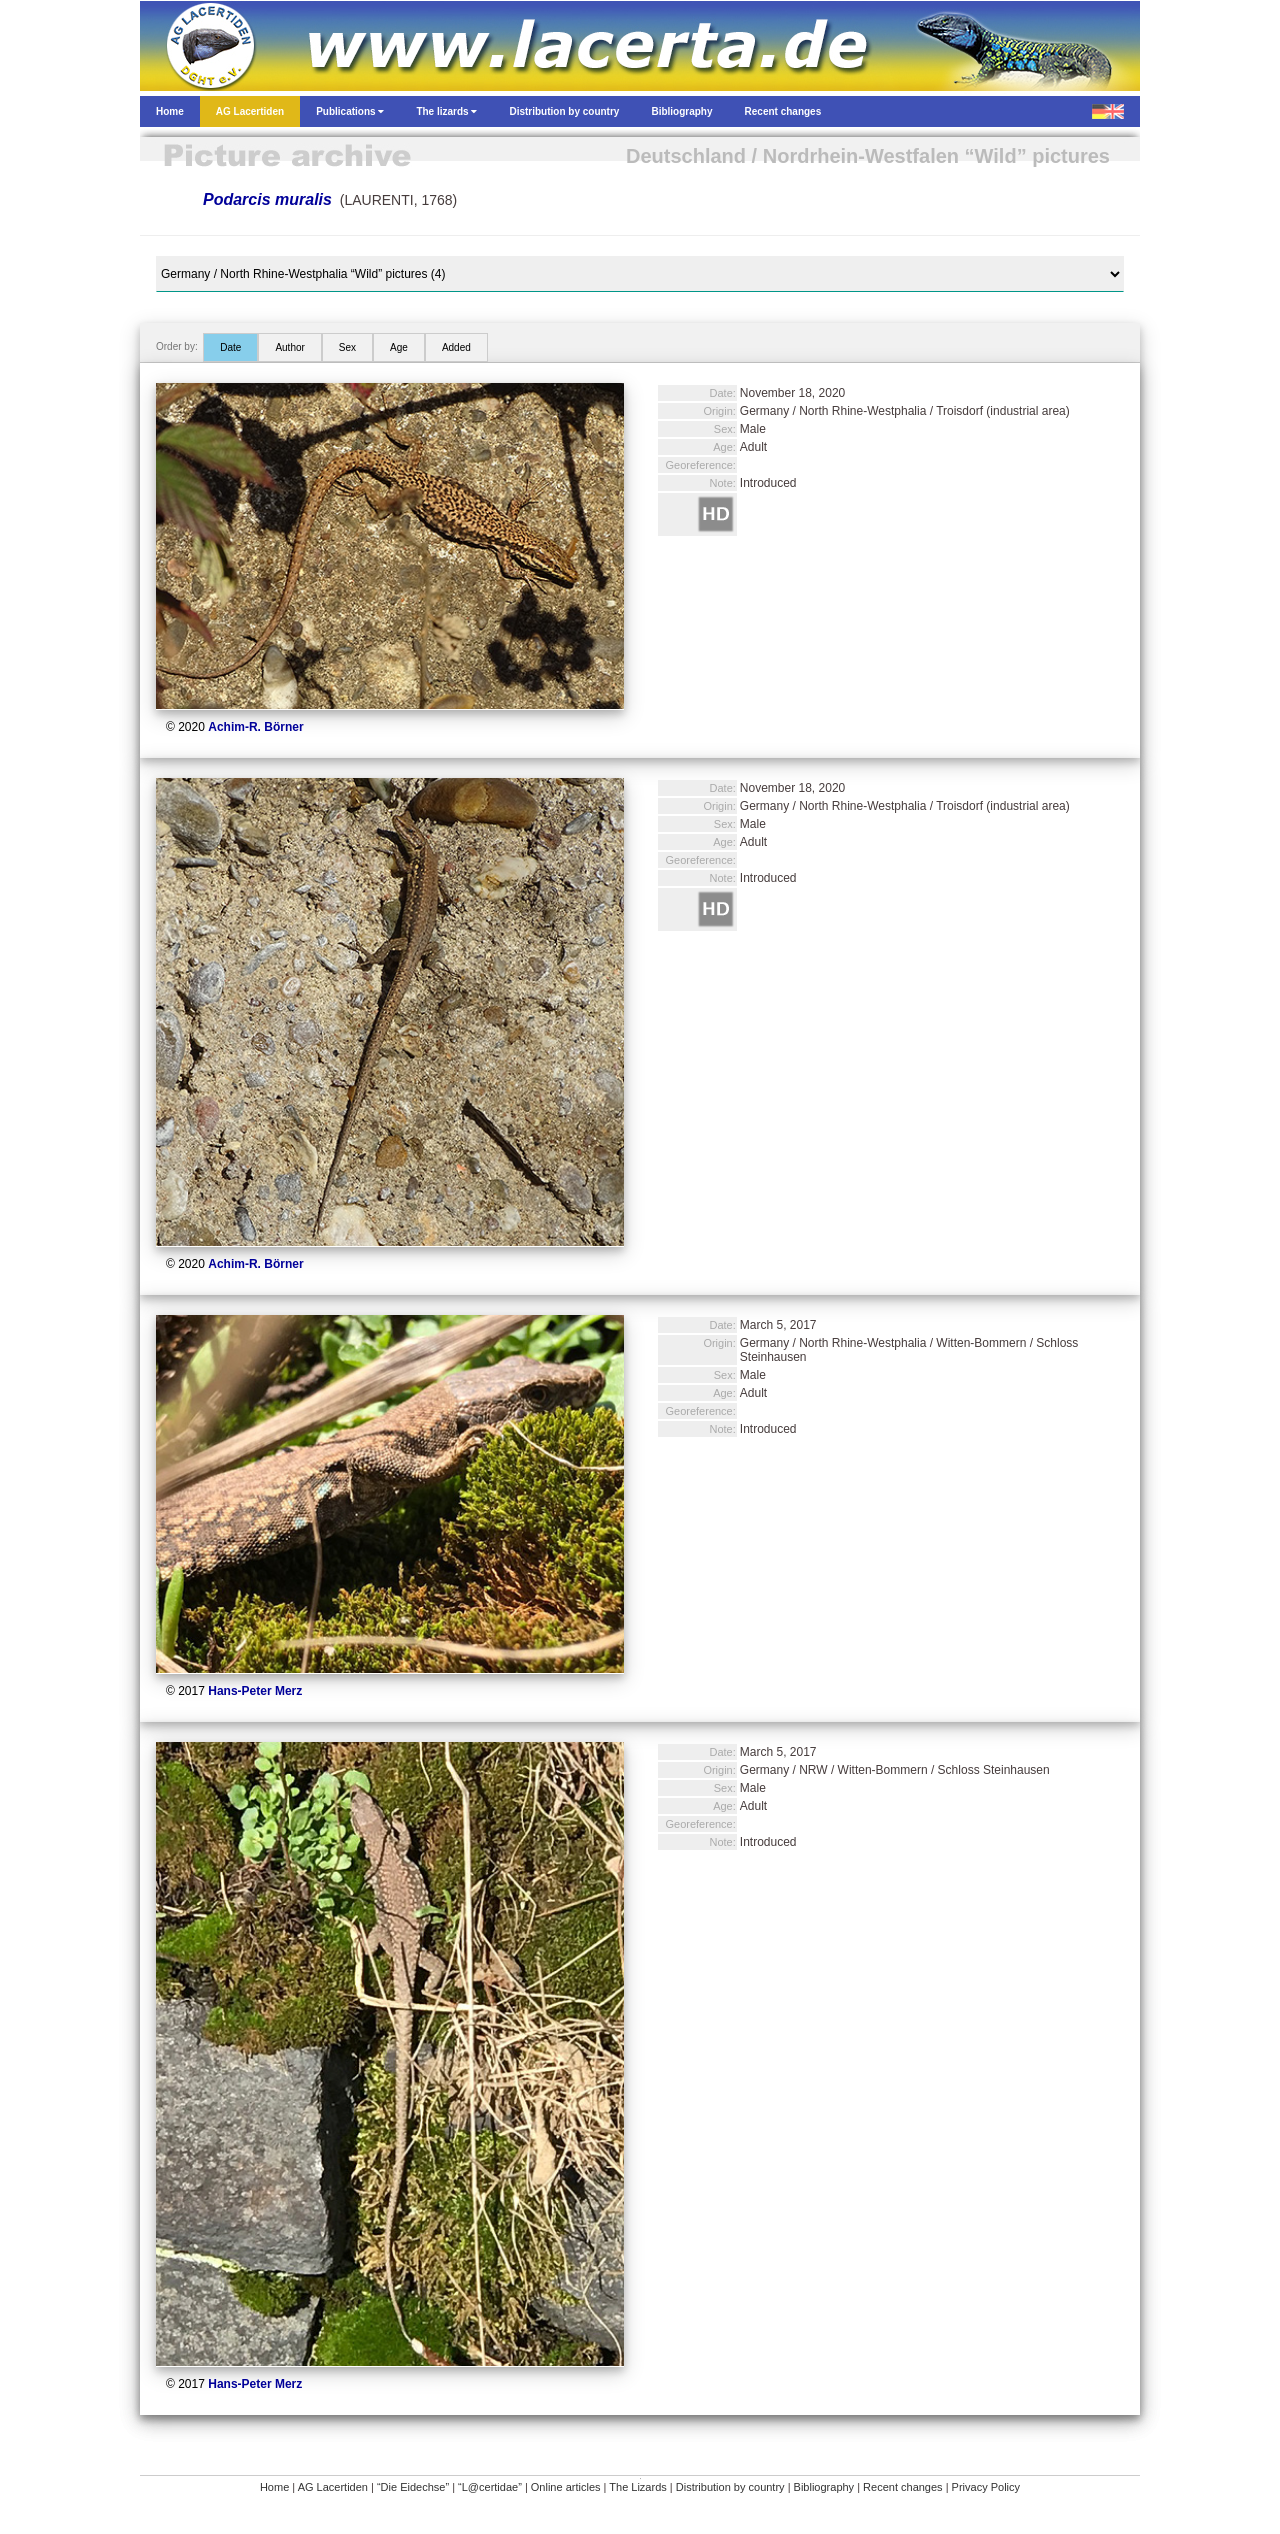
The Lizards (637, 2487)
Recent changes (903, 2487)
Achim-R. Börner (255, 727)
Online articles (566, 2487)
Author (289, 347)
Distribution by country (730, 2487)
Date (230, 347)
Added (456, 347)
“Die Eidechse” (413, 2487)
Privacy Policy (986, 2487)
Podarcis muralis (267, 199)
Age (399, 347)
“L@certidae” (490, 2487)
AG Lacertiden (333, 2487)
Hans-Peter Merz (255, 1691)
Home (274, 2487)
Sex (347, 347)
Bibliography (824, 2487)
